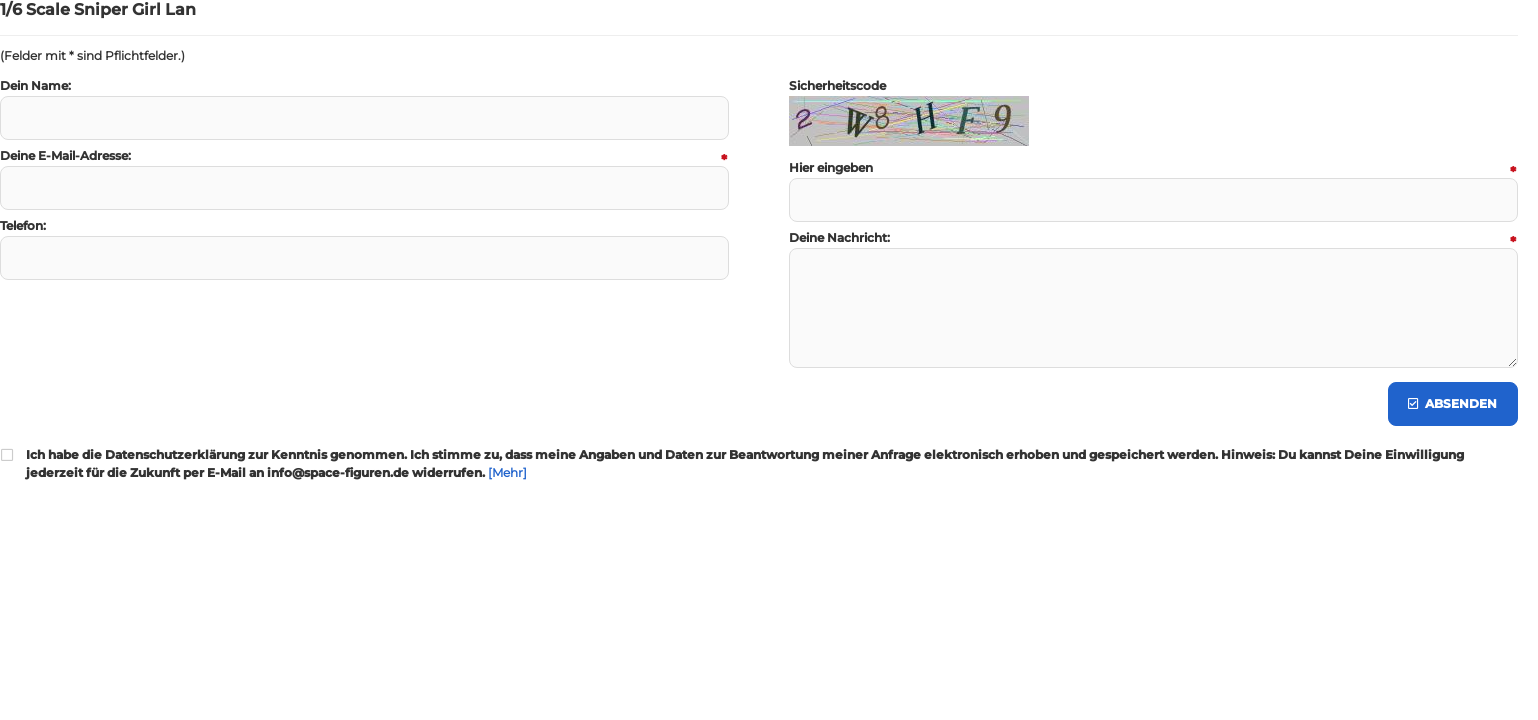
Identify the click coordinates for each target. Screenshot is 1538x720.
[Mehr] (507, 472)
